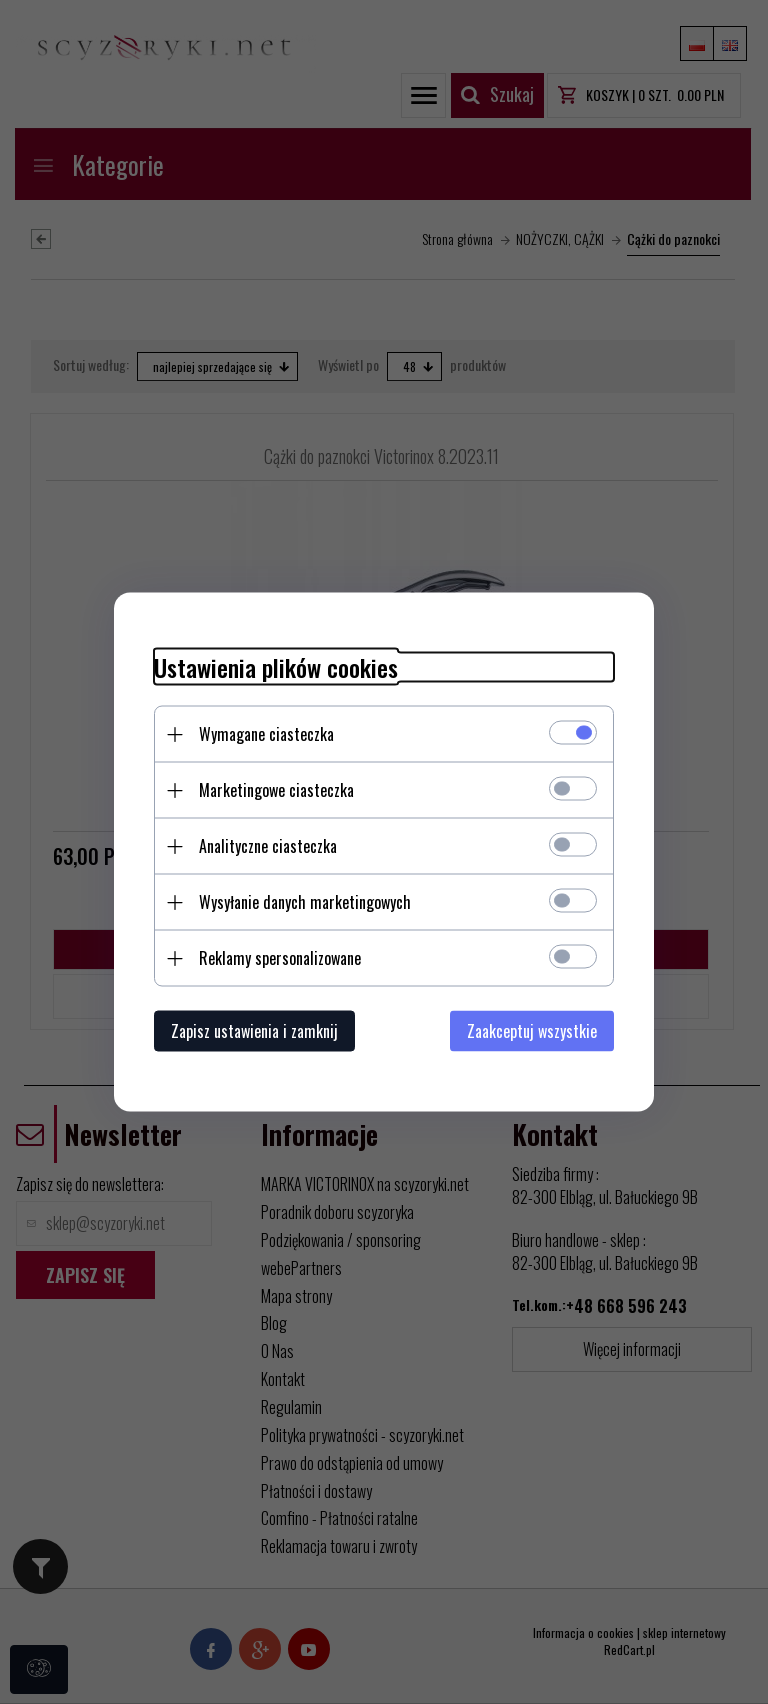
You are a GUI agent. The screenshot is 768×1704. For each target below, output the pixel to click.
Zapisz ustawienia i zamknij (254, 1031)
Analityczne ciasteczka (268, 846)
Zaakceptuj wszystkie (532, 1031)
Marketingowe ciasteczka (276, 790)
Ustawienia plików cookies (276, 667)
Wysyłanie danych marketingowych (305, 902)
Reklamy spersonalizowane (280, 958)
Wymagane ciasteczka (266, 734)
